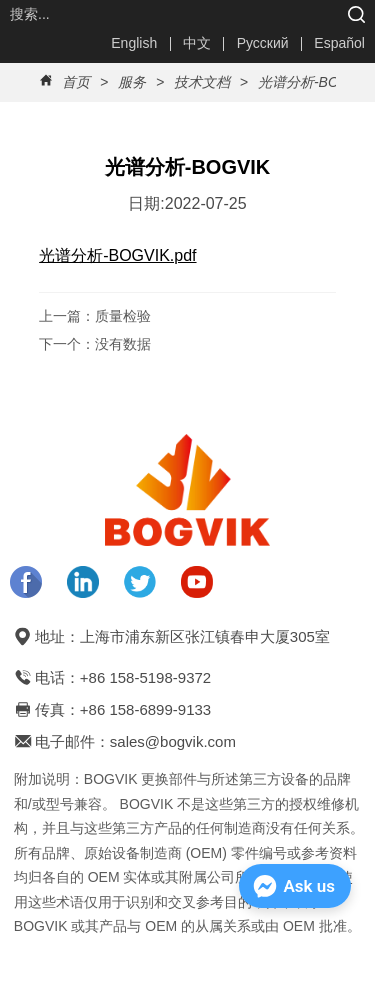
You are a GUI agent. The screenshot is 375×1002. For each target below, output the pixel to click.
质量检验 (123, 316)
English (134, 43)
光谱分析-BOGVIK (313, 82)
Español (339, 43)
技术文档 (202, 82)
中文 (197, 43)
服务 (132, 82)
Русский (263, 43)
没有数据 (123, 344)
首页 (76, 82)
